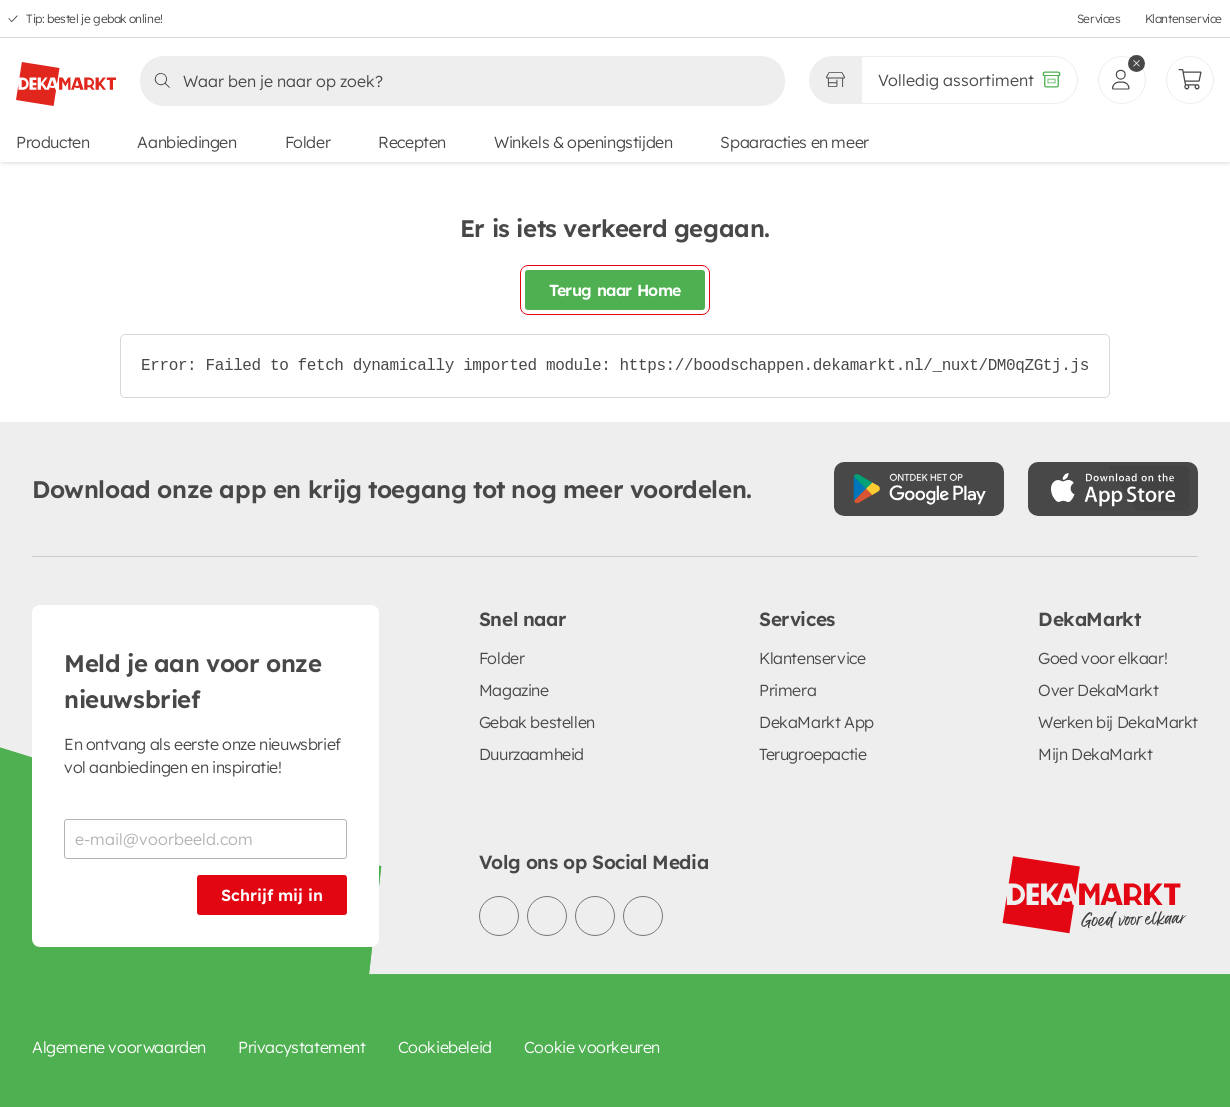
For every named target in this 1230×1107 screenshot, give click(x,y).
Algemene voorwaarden (119, 1047)
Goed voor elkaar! (1102, 658)
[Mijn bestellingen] (1190, 80)
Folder (308, 142)
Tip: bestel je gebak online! (94, 18)
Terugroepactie (812, 754)
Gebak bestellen (537, 722)
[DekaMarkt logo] (66, 76)
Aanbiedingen (186, 142)
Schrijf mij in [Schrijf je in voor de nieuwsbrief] (272, 895)
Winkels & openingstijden (583, 142)
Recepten (412, 142)
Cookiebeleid (445, 1047)
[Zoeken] (456, 81)
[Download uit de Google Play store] (919, 489)
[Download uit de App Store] (1113, 489)
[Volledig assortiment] (969, 80)
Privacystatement (302, 1047)
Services (1099, 18)
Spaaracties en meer (794, 142)
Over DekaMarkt (1098, 690)
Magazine (514, 690)
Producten (52, 142)
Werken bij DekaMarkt (1118, 722)
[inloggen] (1122, 80)
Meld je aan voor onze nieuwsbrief (193, 681)
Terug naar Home (615, 290)
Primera (787, 690)
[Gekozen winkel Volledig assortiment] (835, 80)
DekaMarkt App (816, 722)
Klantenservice (1183, 18)
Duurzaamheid (531, 754)
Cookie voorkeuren (592, 1047)
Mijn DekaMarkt (1095, 754)
